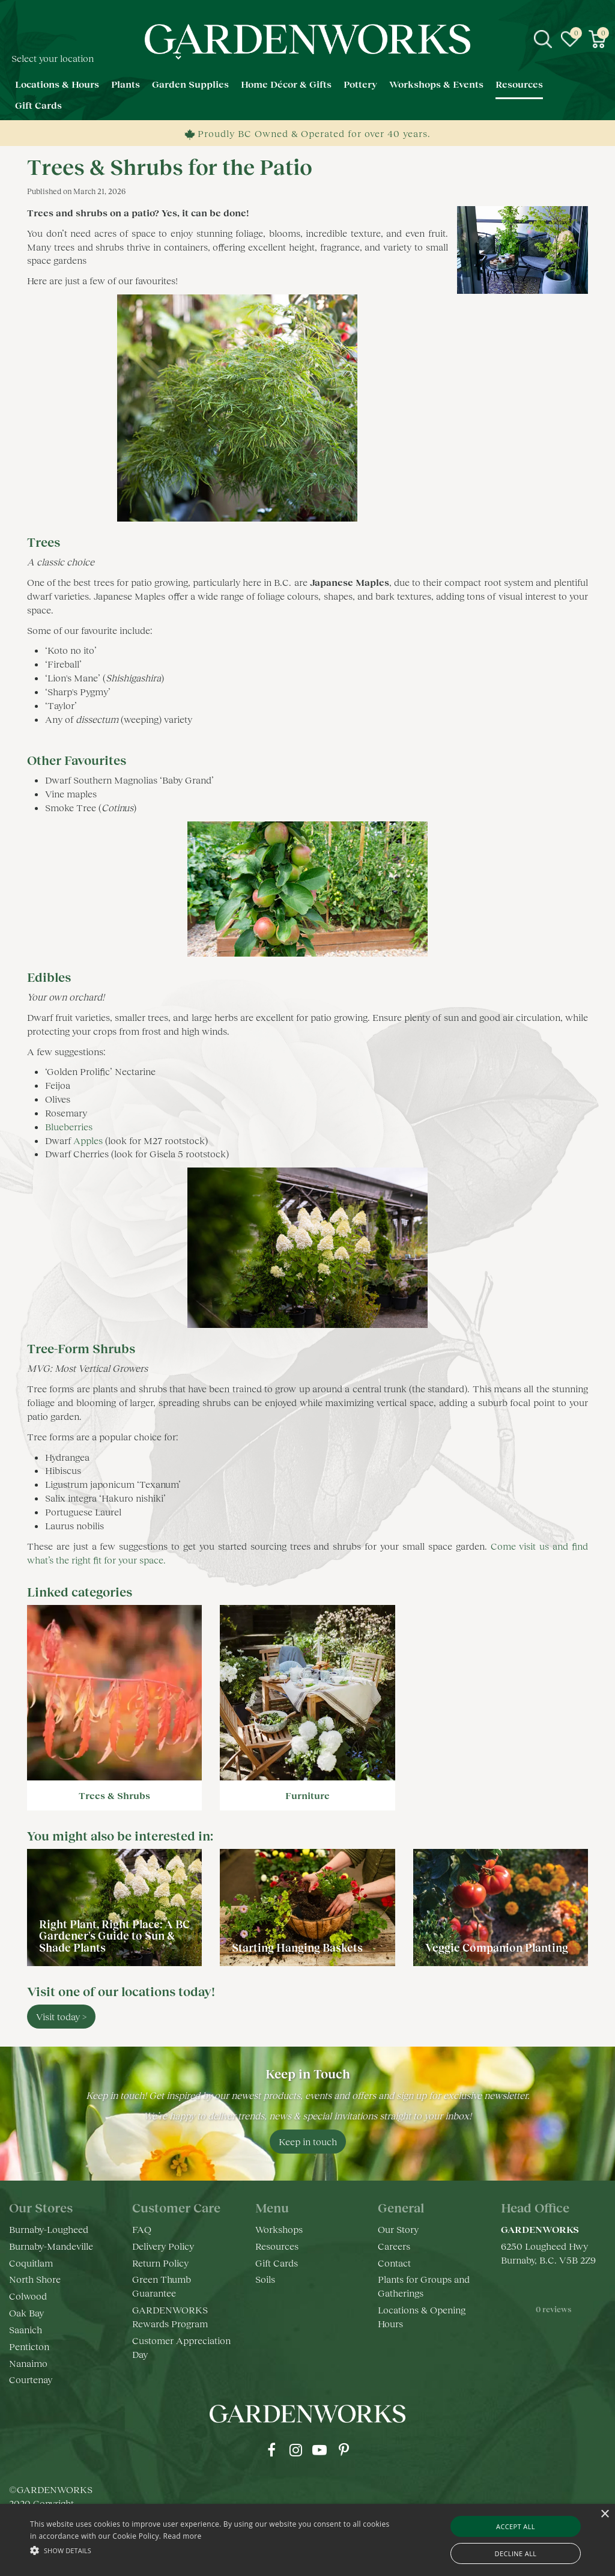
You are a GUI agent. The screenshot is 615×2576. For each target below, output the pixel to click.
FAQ (141, 2229)
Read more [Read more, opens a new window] (182, 2536)
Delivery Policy (163, 2246)
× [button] (604, 2514)
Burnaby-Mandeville (51, 2246)
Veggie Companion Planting (496, 1947)
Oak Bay (26, 2312)
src (543, 39)
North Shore (35, 2279)
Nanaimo (28, 2363)
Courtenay (30, 2379)
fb (271, 2450)
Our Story (398, 2229)
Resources (276, 2246)
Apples (88, 1140)
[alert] (307, 2540)
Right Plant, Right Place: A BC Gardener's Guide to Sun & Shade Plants (114, 1936)
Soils (265, 2279)
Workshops (279, 2229)
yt (320, 2450)
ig (295, 2450)
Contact (394, 2262)
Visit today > (61, 2016)
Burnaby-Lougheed (48, 2229)
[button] (210, 2550)
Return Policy (160, 2262)
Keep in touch (308, 2141)
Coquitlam (31, 2262)
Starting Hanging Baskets (297, 1947)
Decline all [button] (516, 2553)
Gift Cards (276, 2262)
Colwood (28, 2295)
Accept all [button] (515, 2526)
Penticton (29, 2346)
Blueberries (69, 1126)
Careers (394, 2246)
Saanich (25, 2329)
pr (344, 2450)
